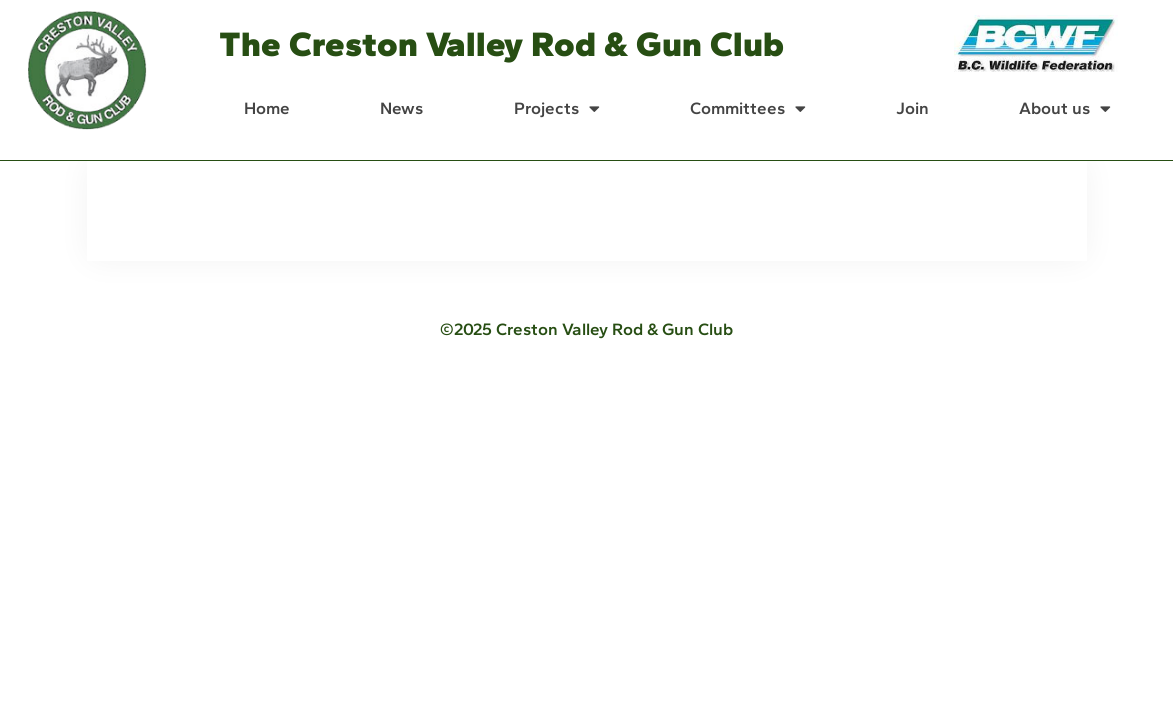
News (401, 108)
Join (912, 108)
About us (1065, 108)
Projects (557, 108)
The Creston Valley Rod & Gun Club (501, 44)
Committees (748, 108)
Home (267, 108)
